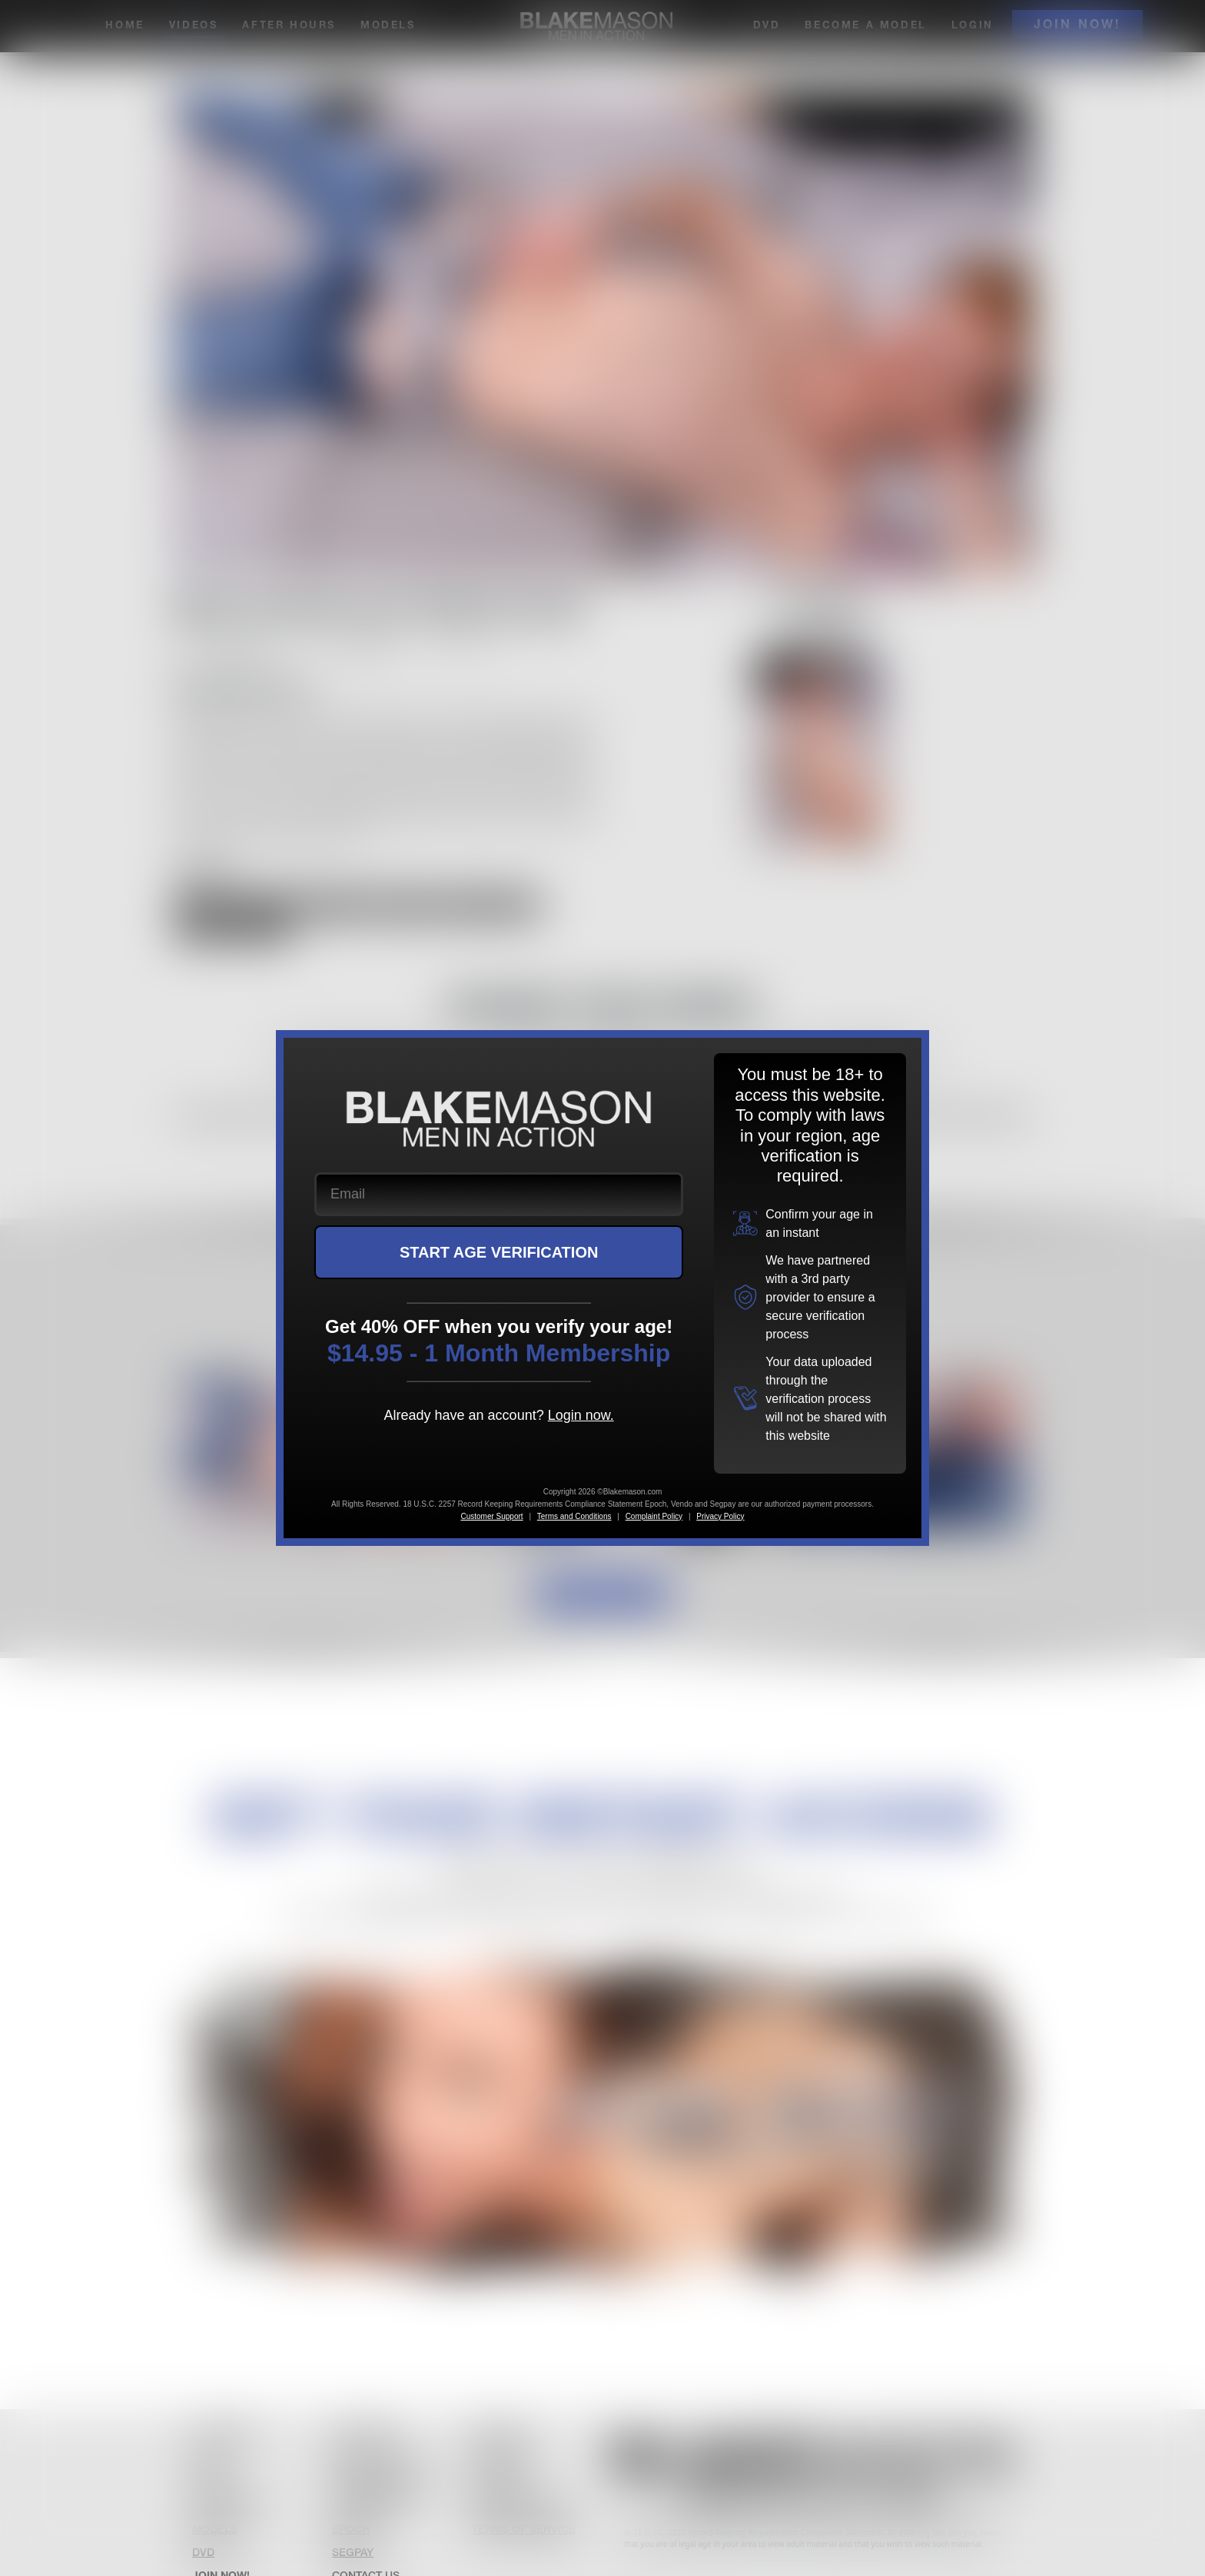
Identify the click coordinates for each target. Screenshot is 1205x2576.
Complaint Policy (654, 1516)
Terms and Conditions (574, 1516)
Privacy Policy (720, 1516)
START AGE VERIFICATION (499, 1252)
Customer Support (491, 1516)
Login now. (581, 1415)
